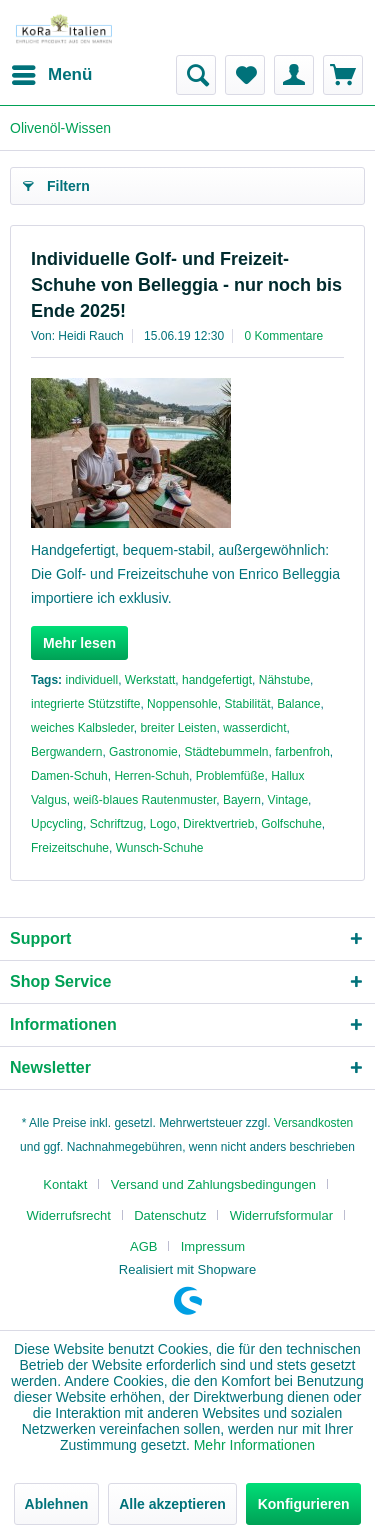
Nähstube (284, 680)
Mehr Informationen (254, 1445)
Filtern (56, 182)
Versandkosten (313, 1123)
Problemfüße (230, 776)
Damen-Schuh (69, 776)
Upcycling (57, 824)
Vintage (288, 800)
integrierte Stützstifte (85, 704)
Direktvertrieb (218, 824)
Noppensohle (182, 704)
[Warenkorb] (343, 75)
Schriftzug (116, 824)
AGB (143, 1246)
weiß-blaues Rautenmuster (144, 800)
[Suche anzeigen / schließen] (196, 75)
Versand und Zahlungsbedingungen (213, 1184)
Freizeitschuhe (70, 848)
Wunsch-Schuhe (160, 848)
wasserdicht (254, 728)
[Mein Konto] (294, 75)
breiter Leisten (178, 728)
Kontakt (65, 1184)
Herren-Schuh (151, 776)
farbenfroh (302, 752)
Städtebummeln (226, 752)
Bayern (242, 800)
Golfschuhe (291, 824)
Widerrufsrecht (68, 1215)
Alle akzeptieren (172, 1504)
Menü (52, 71)
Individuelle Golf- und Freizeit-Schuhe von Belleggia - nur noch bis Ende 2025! (186, 285)
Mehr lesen (79, 643)
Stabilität (247, 704)
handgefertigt (217, 680)
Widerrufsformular (281, 1215)
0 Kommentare (284, 336)
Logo (163, 824)
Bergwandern (66, 752)
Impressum (213, 1246)
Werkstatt (150, 680)
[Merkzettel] (245, 75)
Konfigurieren (304, 1504)
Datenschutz (170, 1215)
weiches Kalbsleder (82, 728)
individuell (91, 680)
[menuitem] (51, 75)
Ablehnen (57, 1504)
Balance (298, 704)
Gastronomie (143, 752)
